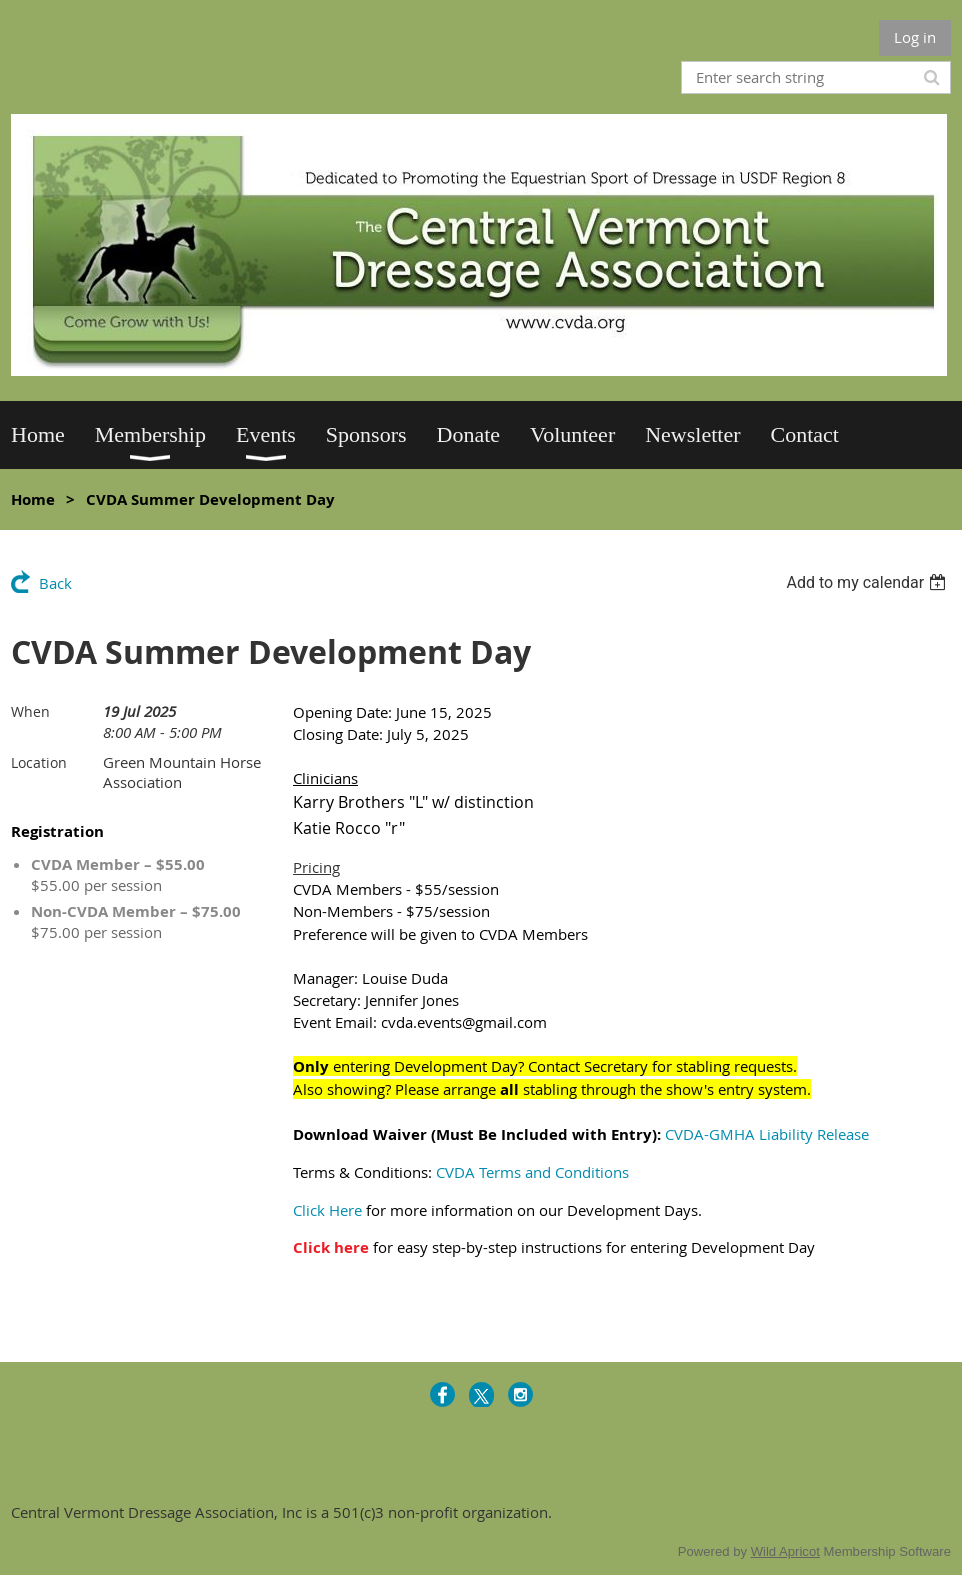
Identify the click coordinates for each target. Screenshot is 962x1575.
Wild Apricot (785, 1551)
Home (33, 499)
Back (55, 583)
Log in (915, 37)
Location (39, 762)
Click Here (327, 1210)
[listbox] (868, 582)
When (30, 711)
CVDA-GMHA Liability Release (767, 1134)
